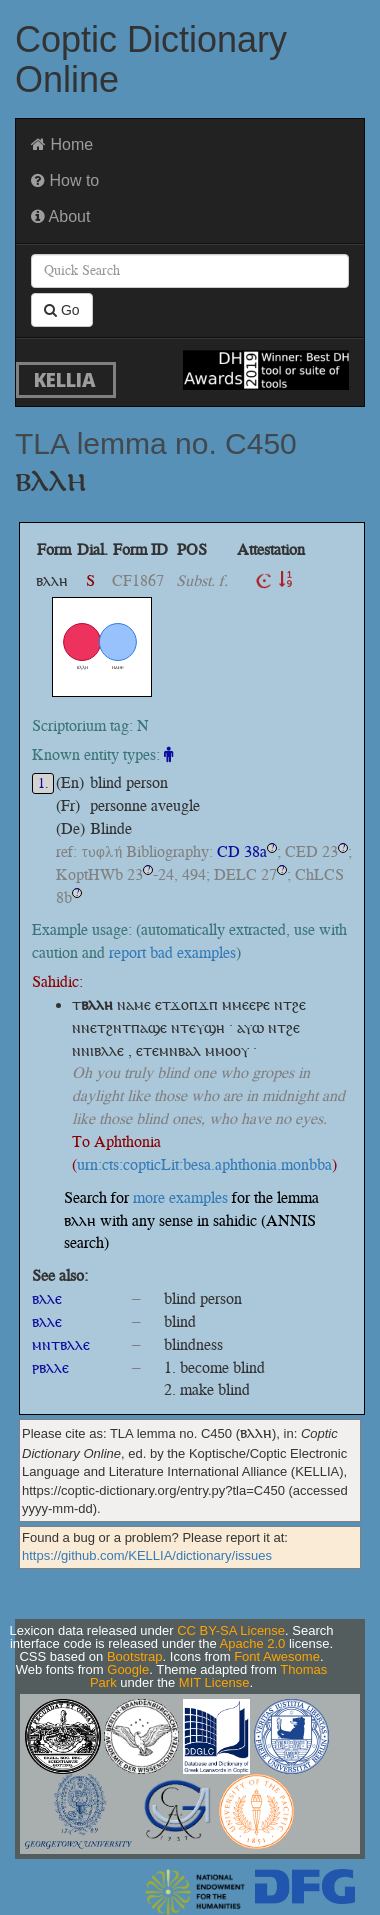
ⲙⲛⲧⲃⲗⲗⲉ (61, 1344)
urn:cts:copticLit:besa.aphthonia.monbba (204, 1164)
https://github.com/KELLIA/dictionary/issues (147, 1555)
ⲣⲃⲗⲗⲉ (50, 1367)
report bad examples (172, 952)
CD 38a (242, 851)
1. (43, 783)
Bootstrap (135, 1656)
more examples (180, 1197)
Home (62, 144)
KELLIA (65, 379)
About (60, 216)
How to (65, 180)
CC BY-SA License (231, 1630)
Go (62, 310)
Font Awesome (277, 1656)
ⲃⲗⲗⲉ (47, 1298)
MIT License (214, 1682)
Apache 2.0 (253, 1643)
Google (128, 1669)
